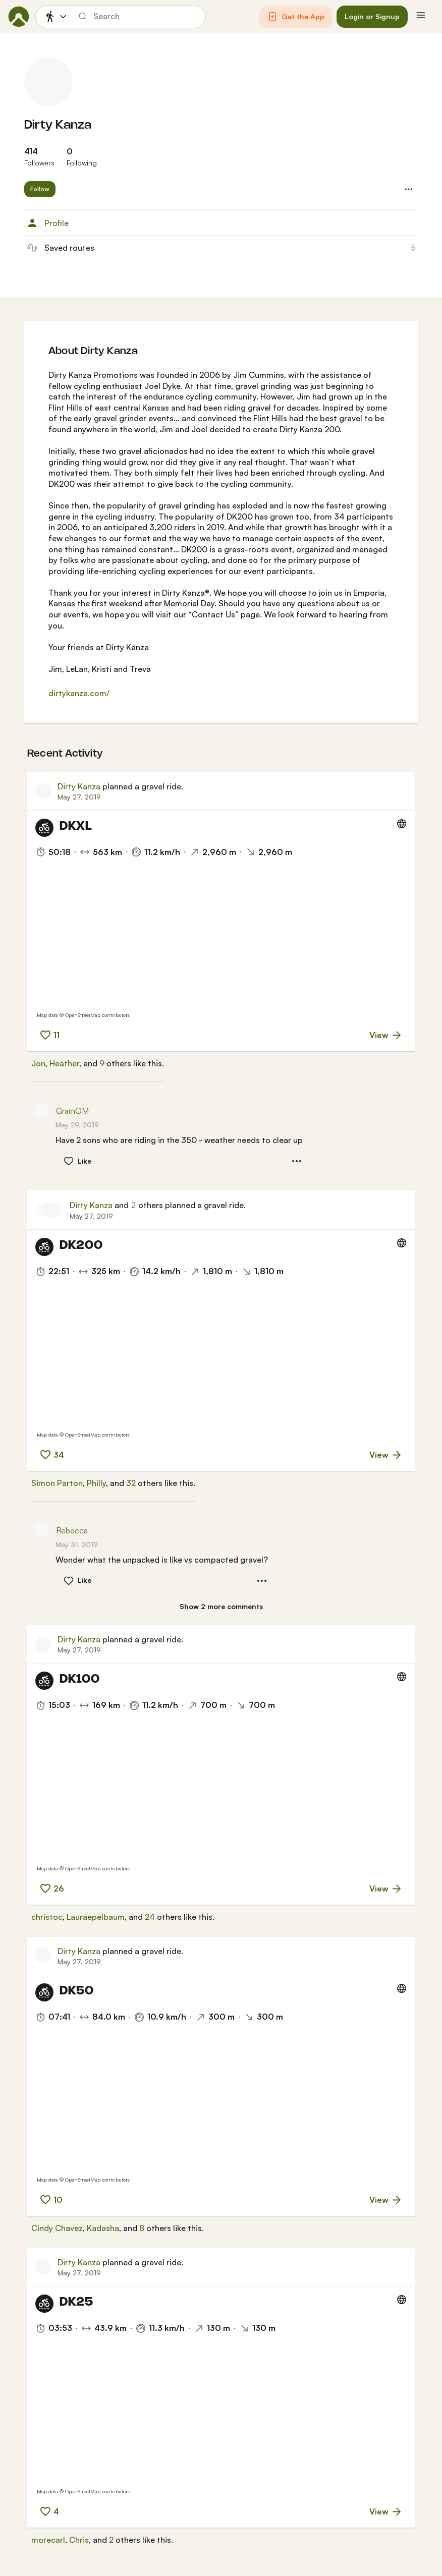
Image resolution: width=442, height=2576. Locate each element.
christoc (47, 1917)
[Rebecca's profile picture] (41, 1530)
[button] (296, 17)
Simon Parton (57, 1483)
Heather (64, 1063)
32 (131, 1483)
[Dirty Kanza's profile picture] (48, 82)
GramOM (72, 1111)
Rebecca (72, 1530)
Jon (38, 1063)
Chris (79, 2540)
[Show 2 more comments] (221, 1607)
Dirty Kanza (58, 125)
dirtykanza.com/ (78, 693)
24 (150, 1917)
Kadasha (103, 2228)
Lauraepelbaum (96, 1917)
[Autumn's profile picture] (57, 1210)
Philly (96, 1483)
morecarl (48, 2540)
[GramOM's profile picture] (41, 1110)
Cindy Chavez (57, 2228)
